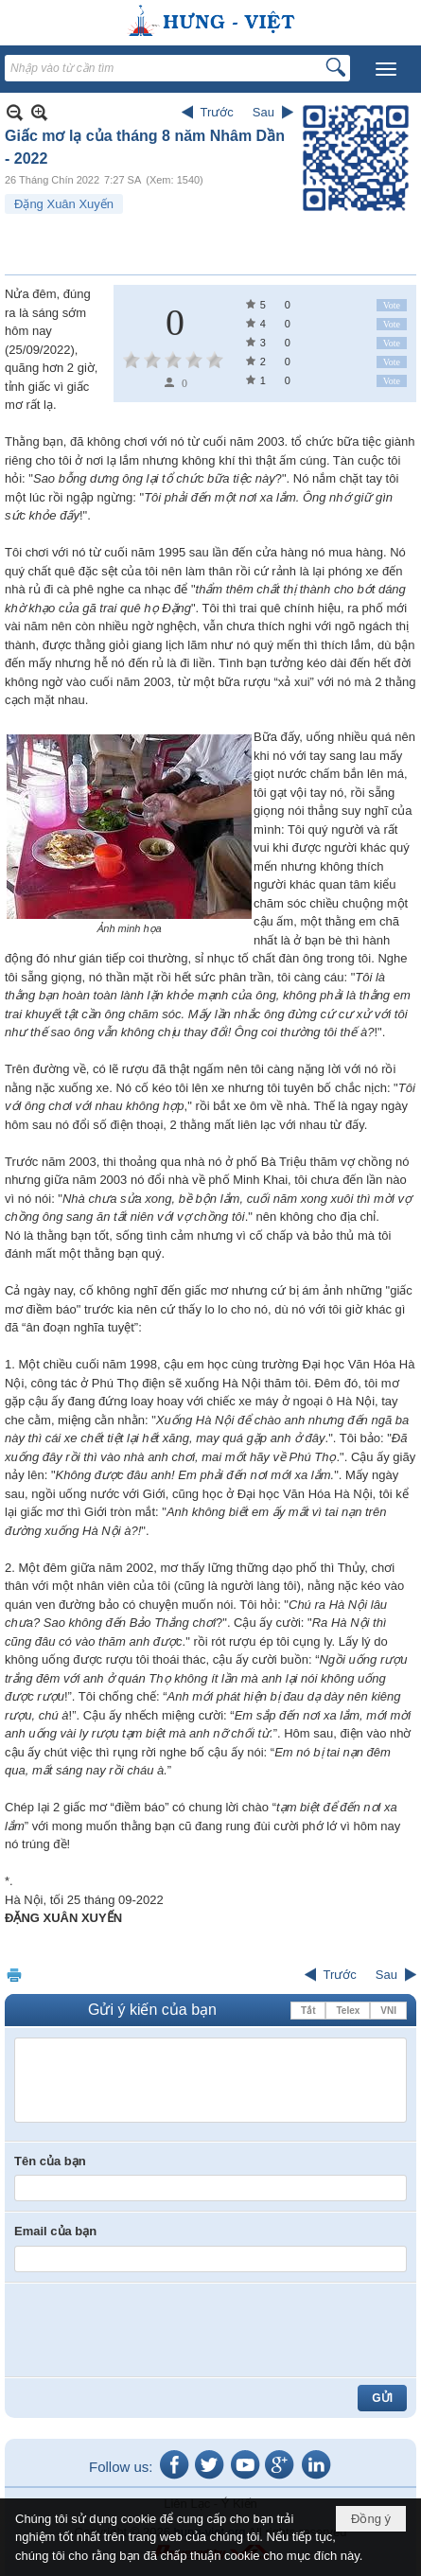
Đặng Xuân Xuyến (64, 204)
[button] (386, 69)
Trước (217, 112)
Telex (348, 2010)
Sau (263, 112)
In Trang (14, 1975)
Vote (391, 305)
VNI (388, 2010)
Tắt (308, 2010)
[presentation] (158, 2330)
